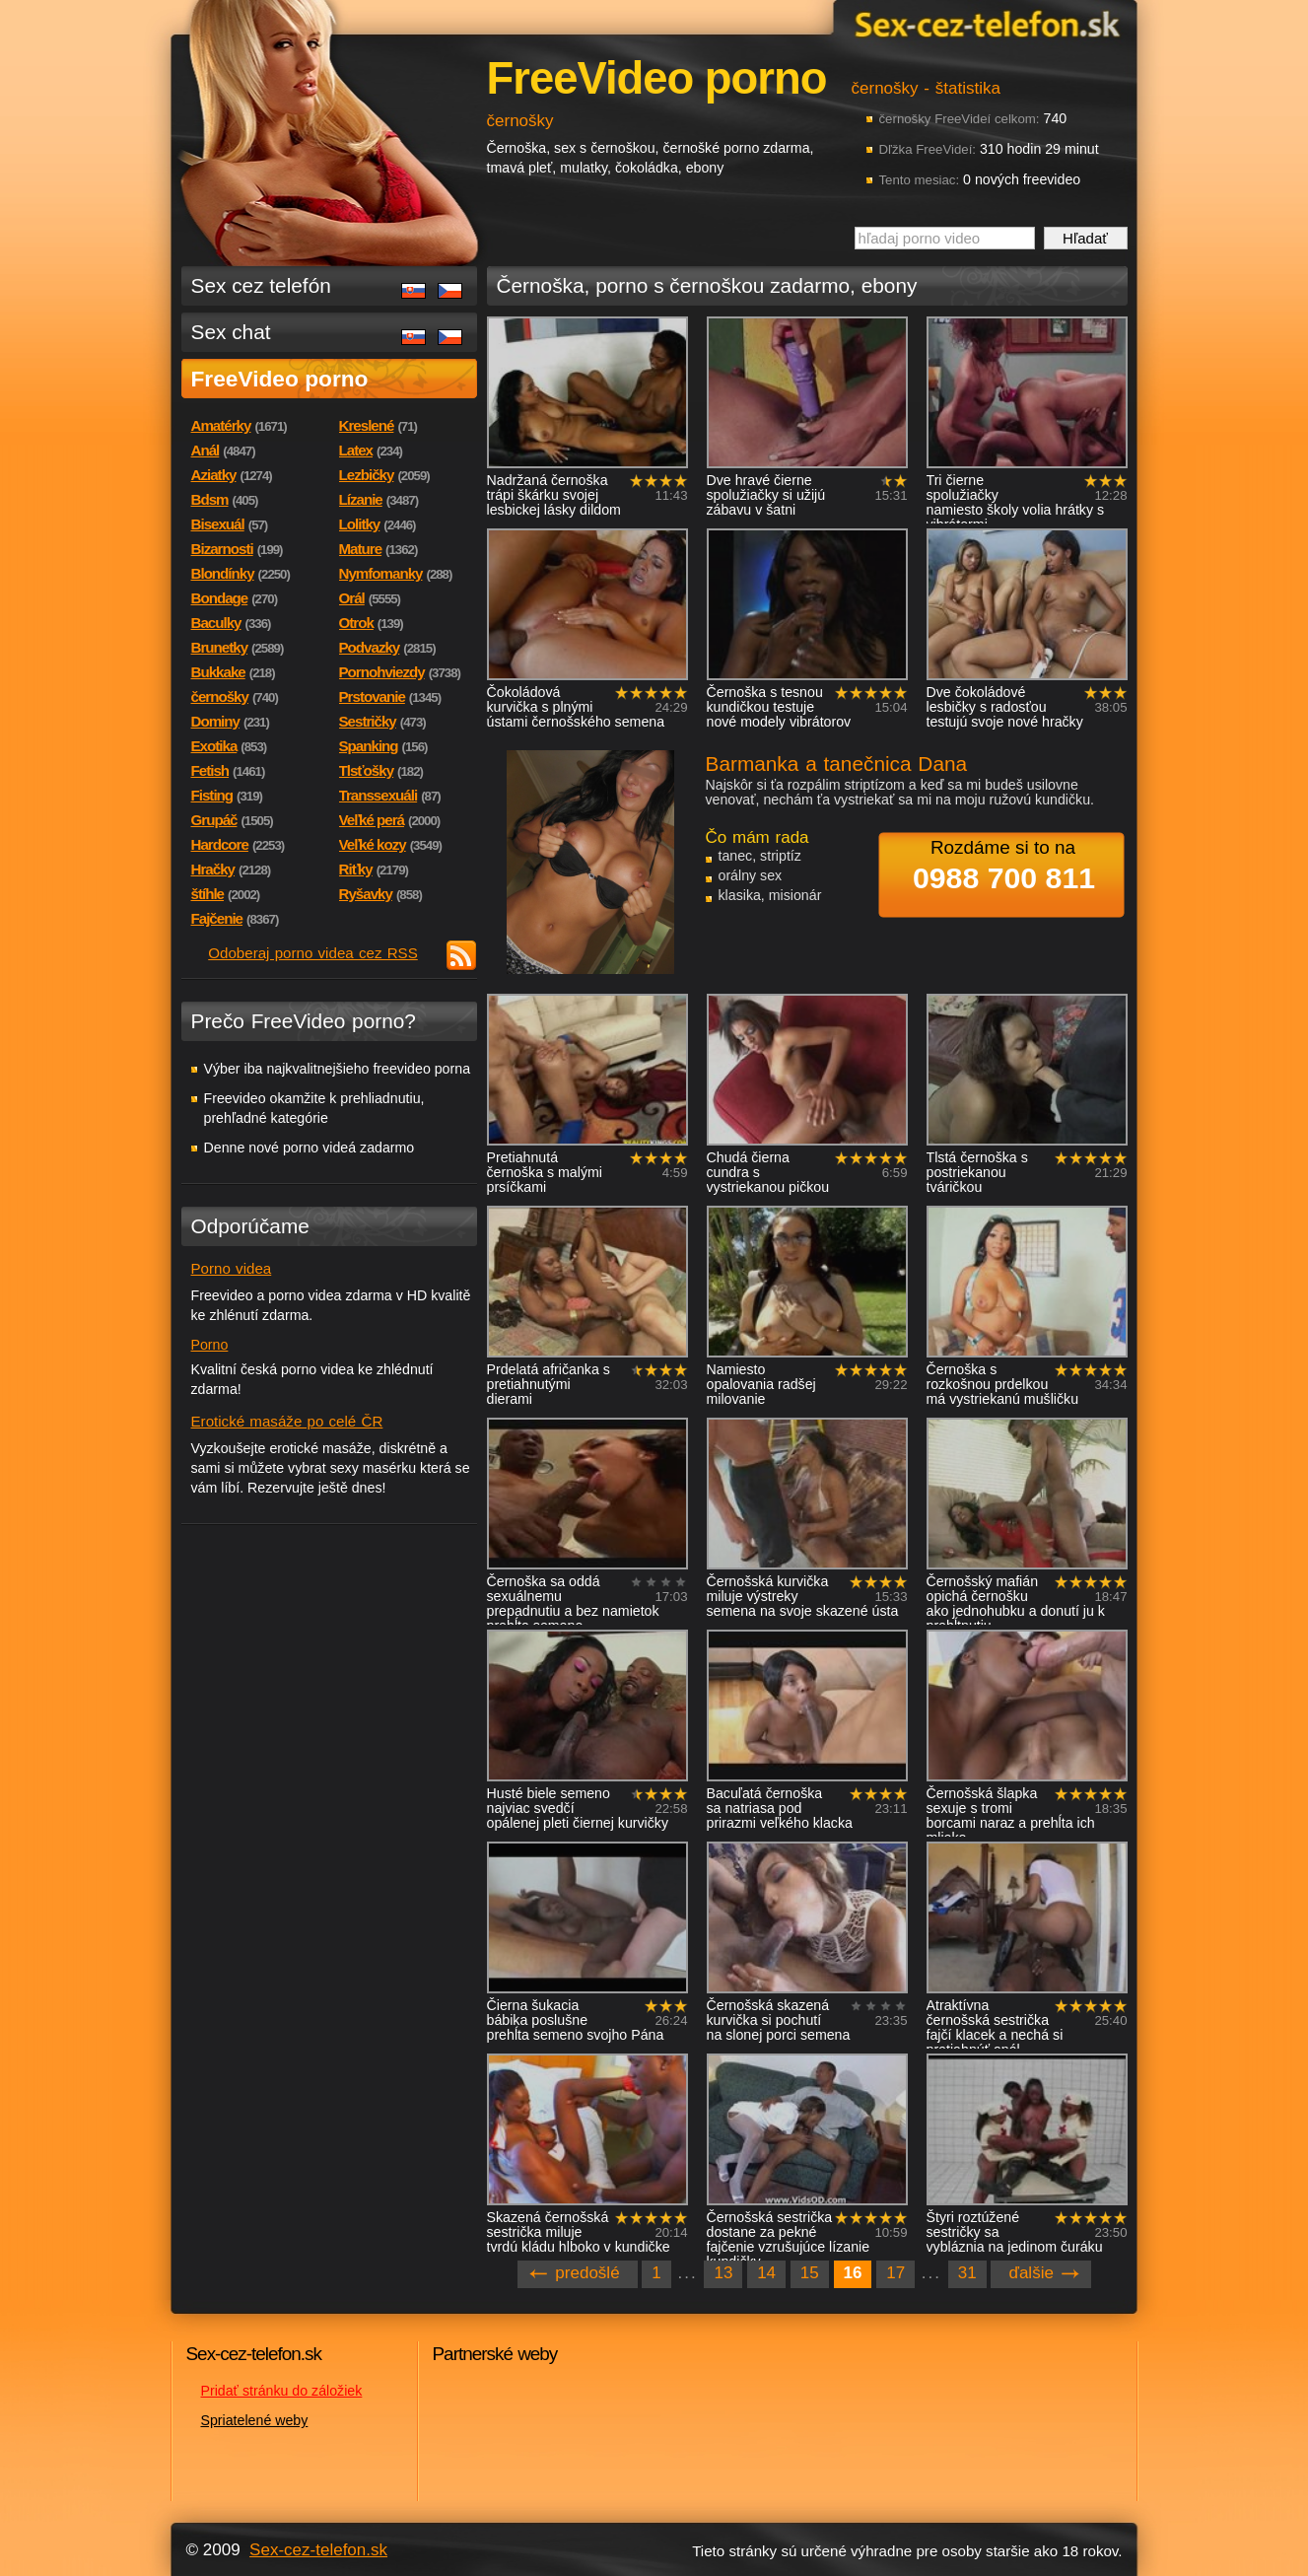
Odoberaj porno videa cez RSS (313, 952)
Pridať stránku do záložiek (282, 2391)
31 (967, 2272)
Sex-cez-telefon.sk (985, 23)
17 (895, 2272)
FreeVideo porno (280, 378)
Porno (210, 1345)
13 (723, 2272)
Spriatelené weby (255, 2420)
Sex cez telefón (261, 285)
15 (809, 2272)
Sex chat (231, 331)
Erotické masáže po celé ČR (287, 1421)
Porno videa (231, 1268)
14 (766, 2272)
